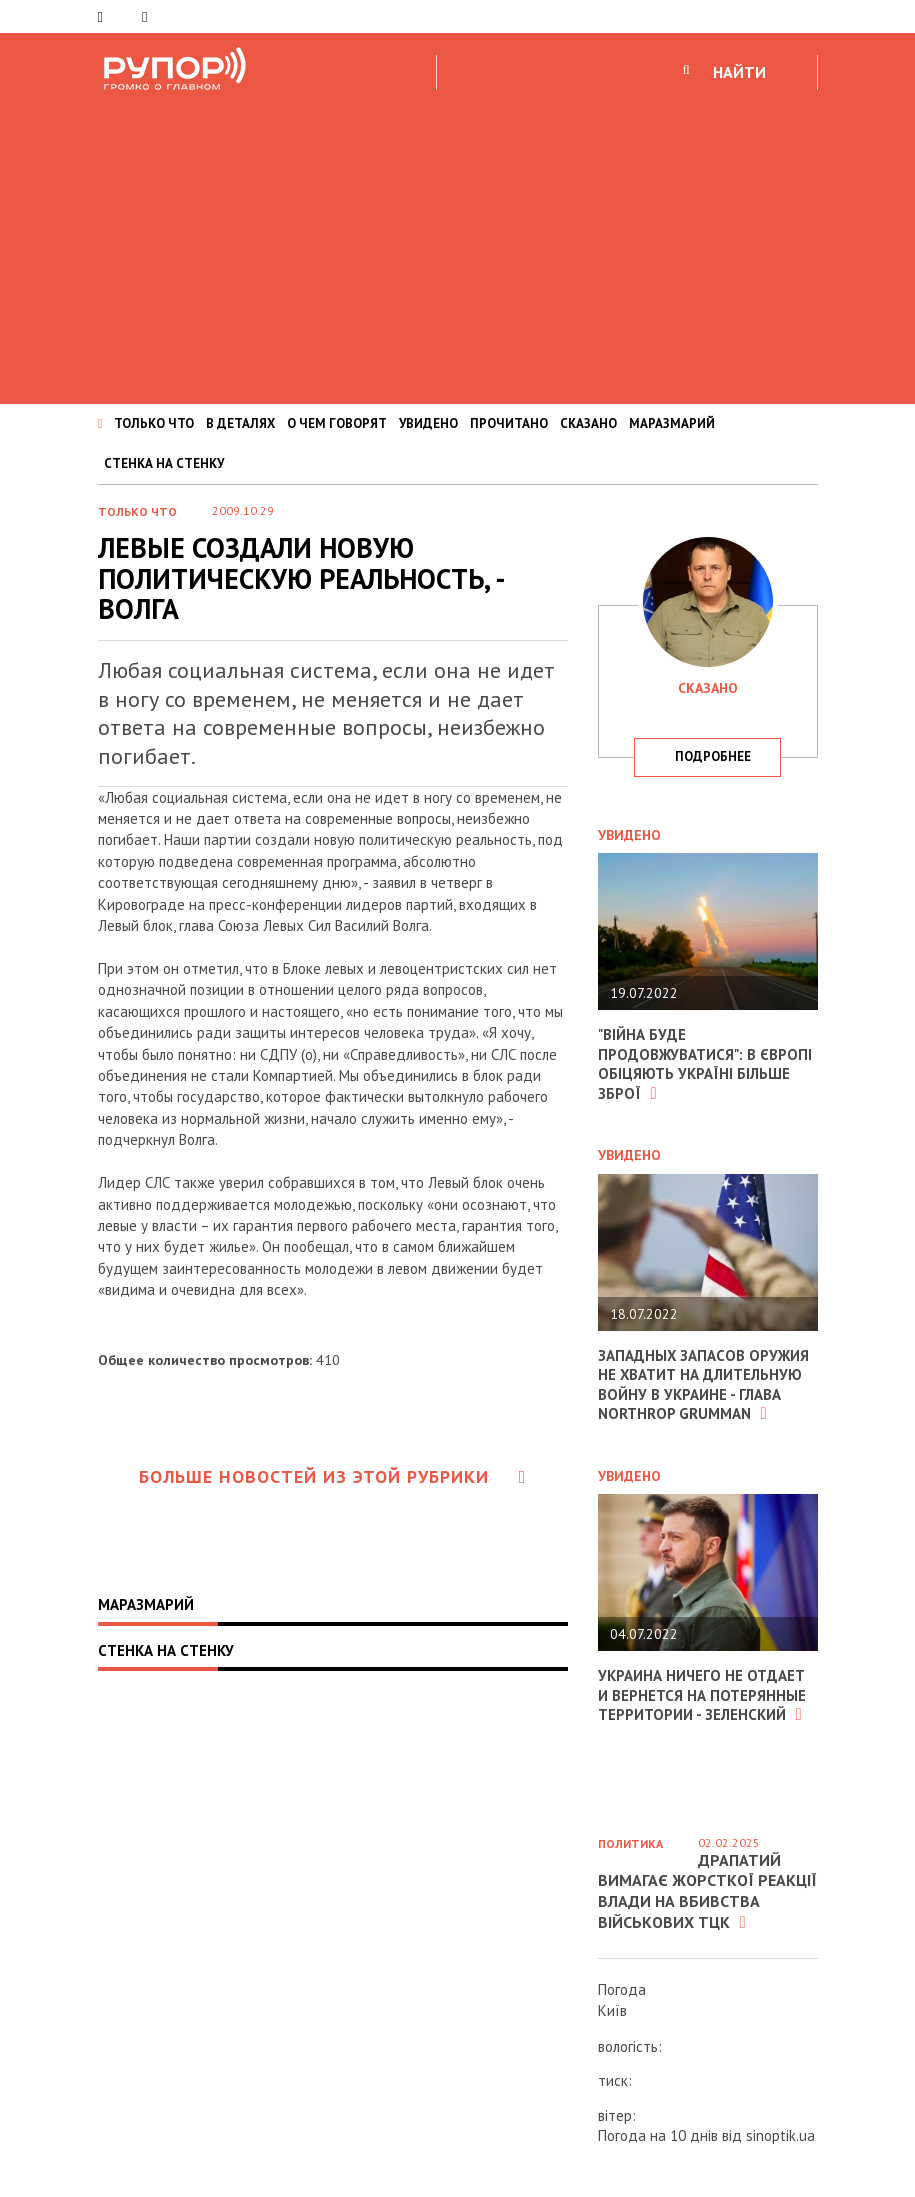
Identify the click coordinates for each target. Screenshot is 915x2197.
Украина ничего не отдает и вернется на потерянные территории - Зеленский (702, 1695)
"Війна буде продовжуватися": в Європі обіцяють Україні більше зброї (705, 1064)
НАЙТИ (739, 72)
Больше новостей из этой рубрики (333, 1476)
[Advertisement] (457, 244)
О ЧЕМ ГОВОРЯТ (337, 423)
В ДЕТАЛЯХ (240, 423)
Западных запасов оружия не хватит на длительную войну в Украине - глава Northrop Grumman (704, 1385)
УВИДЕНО (428, 423)
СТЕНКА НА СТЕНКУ (164, 463)
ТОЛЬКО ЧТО (154, 423)
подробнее (713, 756)
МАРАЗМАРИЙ (672, 423)
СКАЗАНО (588, 423)
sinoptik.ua (780, 2135)
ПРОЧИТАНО (509, 423)
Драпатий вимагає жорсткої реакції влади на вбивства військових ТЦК (707, 1891)
